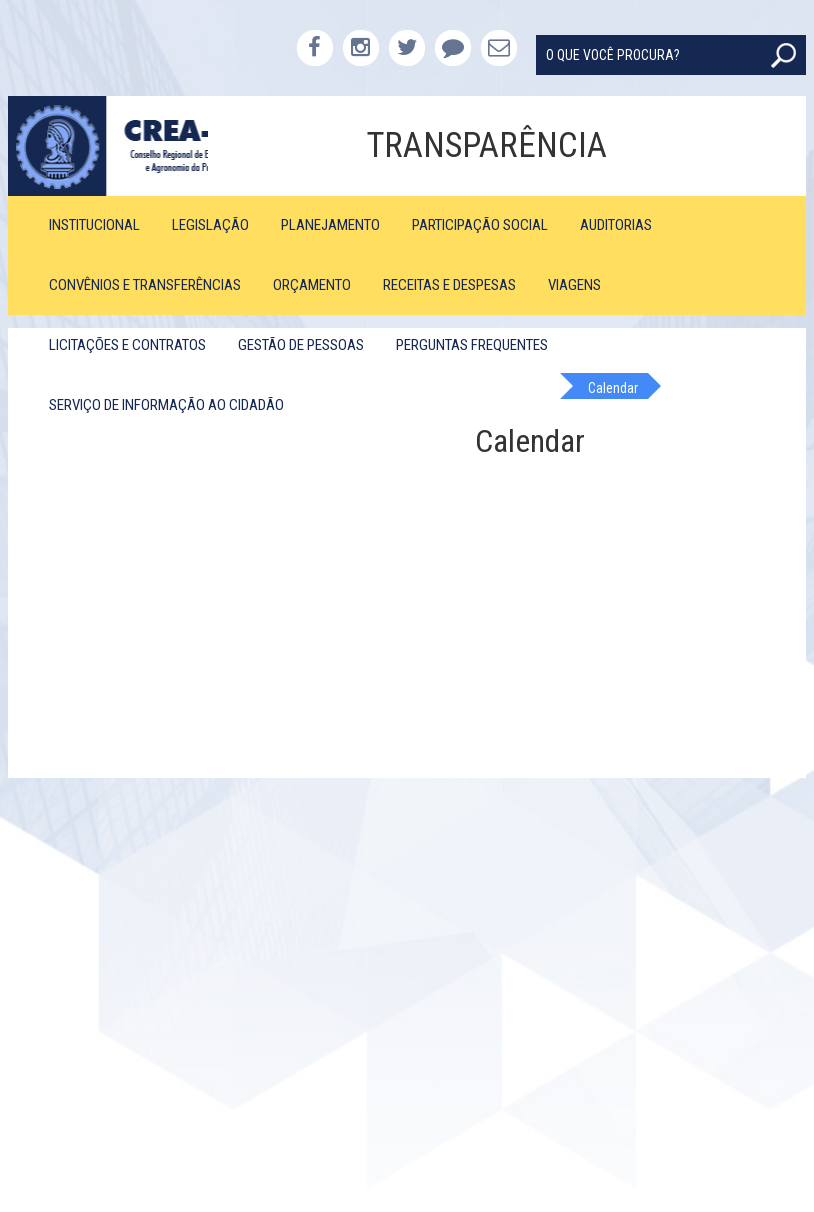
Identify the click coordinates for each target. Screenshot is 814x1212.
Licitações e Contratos (127, 345)
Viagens (574, 285)
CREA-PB (107, 146)
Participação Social (480, 225)
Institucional (94, 225)
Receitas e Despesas (449, 285)
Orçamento (312, 285)
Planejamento (330, 225)
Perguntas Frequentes (472, 345)
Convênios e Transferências (145, 285)
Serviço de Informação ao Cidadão (166, 405)
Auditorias (616, 225)
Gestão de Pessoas (301, 345)
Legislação (210, 225)
